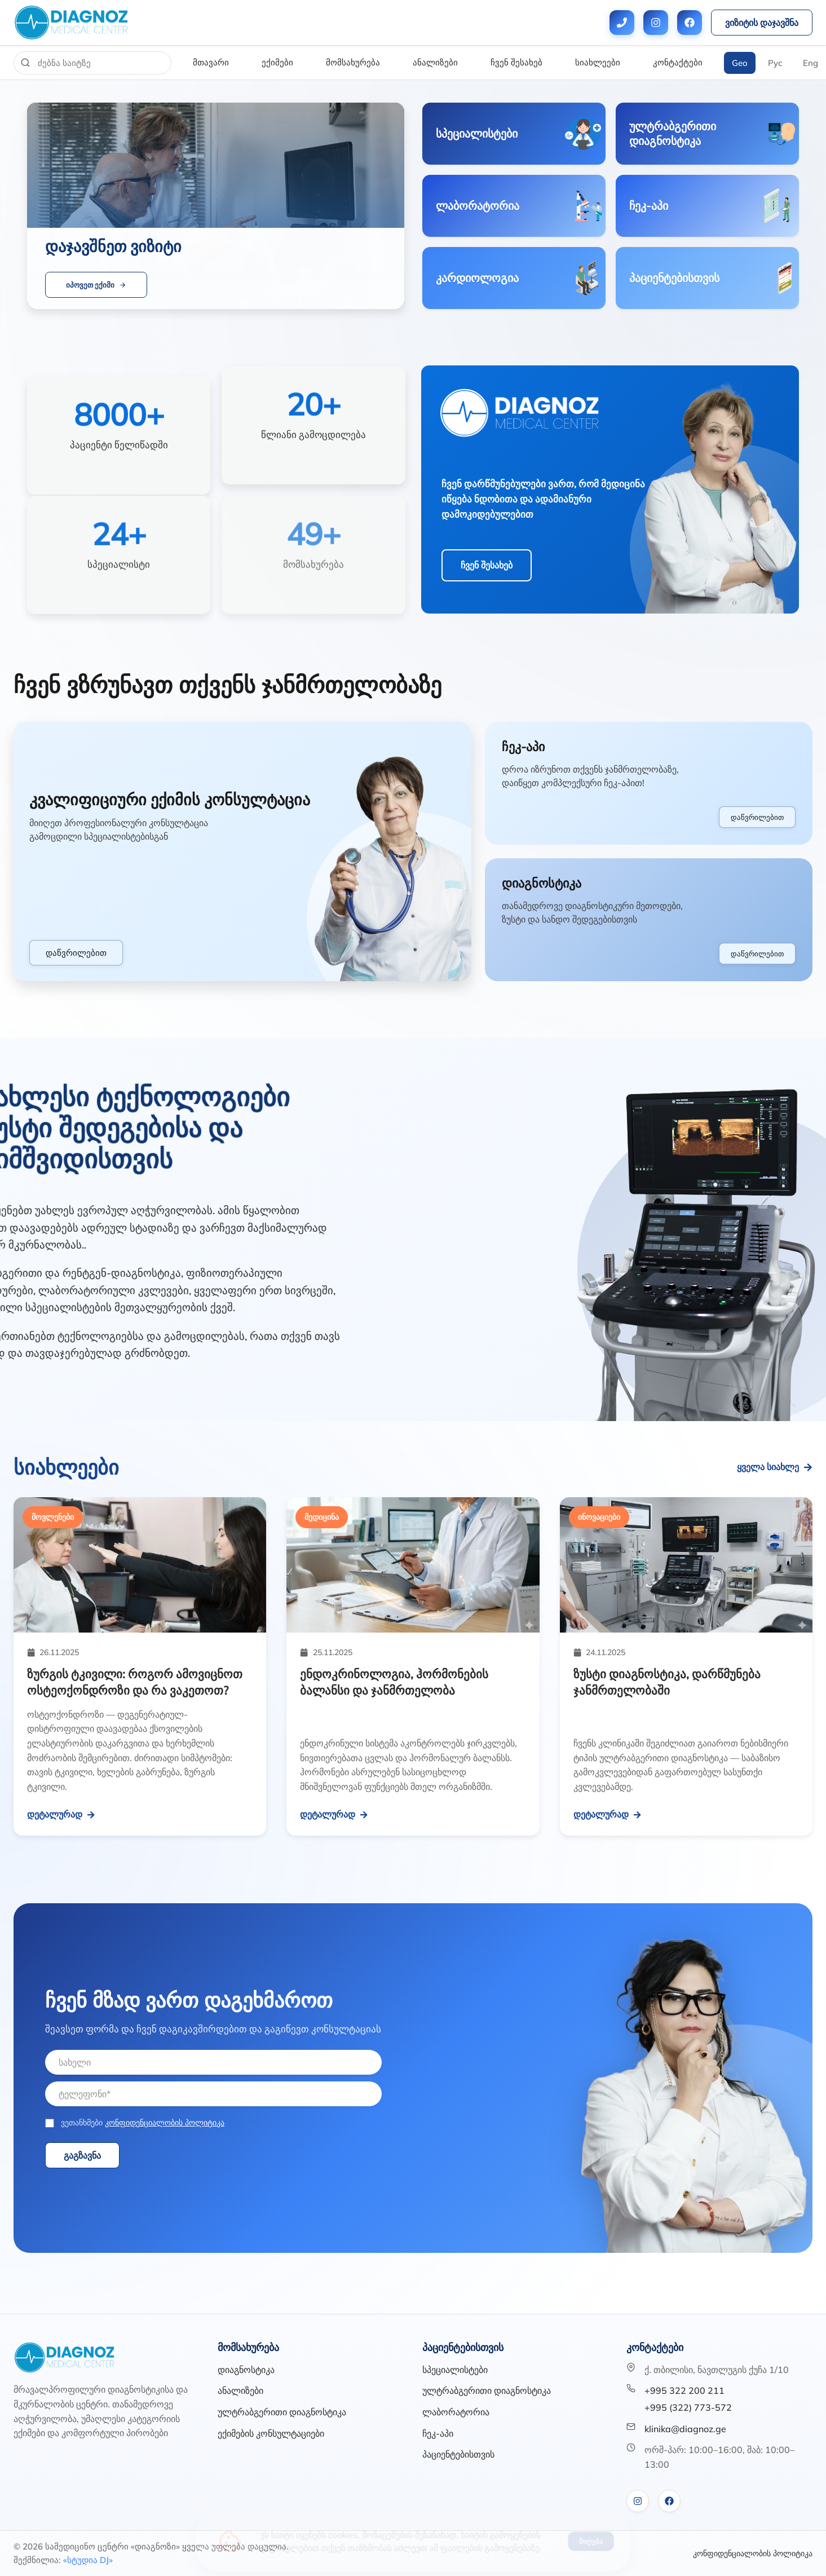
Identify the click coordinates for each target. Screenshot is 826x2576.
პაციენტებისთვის (458, 2454)
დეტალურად (61, 1814)
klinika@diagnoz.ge (685, 2428)
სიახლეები (597, 62)
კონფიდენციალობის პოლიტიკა (164, 2123)
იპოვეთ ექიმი (96, 284)
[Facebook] (689, 22)
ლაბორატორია (455, 2412)
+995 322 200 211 (684, 2390)
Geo (740, 63)
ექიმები (277, 62)
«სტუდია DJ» (88, 2560)
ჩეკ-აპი (437, 2433)
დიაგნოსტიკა (246, 2369)
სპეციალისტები (455, 2369)
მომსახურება (353, 62)
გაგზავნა (82, 2155)
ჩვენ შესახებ (516, 62)
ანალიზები (435, 62)
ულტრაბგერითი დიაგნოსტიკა (282, 2412)
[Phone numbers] (621, 22)
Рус (775, 63)
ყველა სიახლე (774, 1466)
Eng (810, 63)
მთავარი (211, 62)
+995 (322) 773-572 (688, 2407)
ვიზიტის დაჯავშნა (761, 22)
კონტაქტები (678, 62)
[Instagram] (655, 22)
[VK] (637, 2501)
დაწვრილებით (76, 952)
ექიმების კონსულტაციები (271, 2433)
